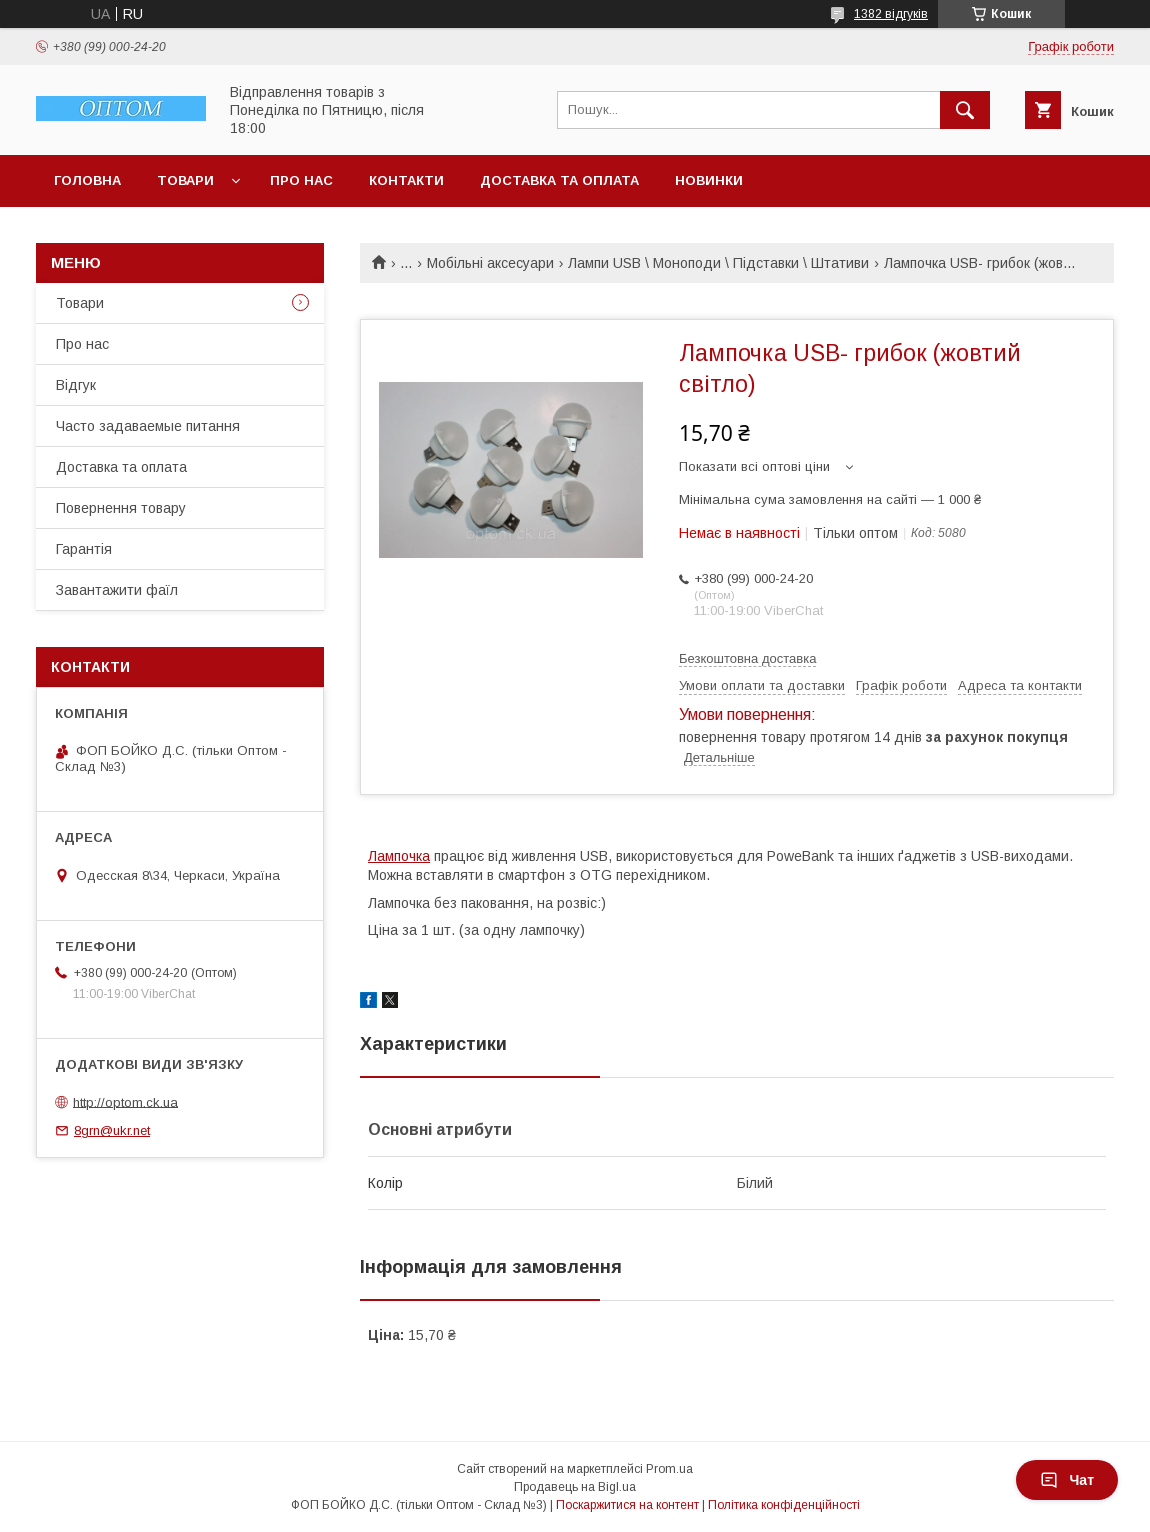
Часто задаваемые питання (148, 426)
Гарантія (84, 549)
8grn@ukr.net (112, 1130)
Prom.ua (669, 1469)
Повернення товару (121, 508)
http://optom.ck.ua (125, 1101)
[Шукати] (965, 110)
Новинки (709, 180)
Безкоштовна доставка (747, 658)
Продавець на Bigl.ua (575, 1487)
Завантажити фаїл (117, 590)
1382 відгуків (891, 14)
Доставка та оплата (559, 180)
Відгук (76, 385)
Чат (1067, 1480)
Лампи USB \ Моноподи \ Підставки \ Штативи (718, 263)
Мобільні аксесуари (490, 263)
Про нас (301, 180)
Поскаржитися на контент (627, 1505)
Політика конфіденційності (784, 1505)
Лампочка (399, 856)
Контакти (406, 180)
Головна (87, 180)
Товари (185, 180)
